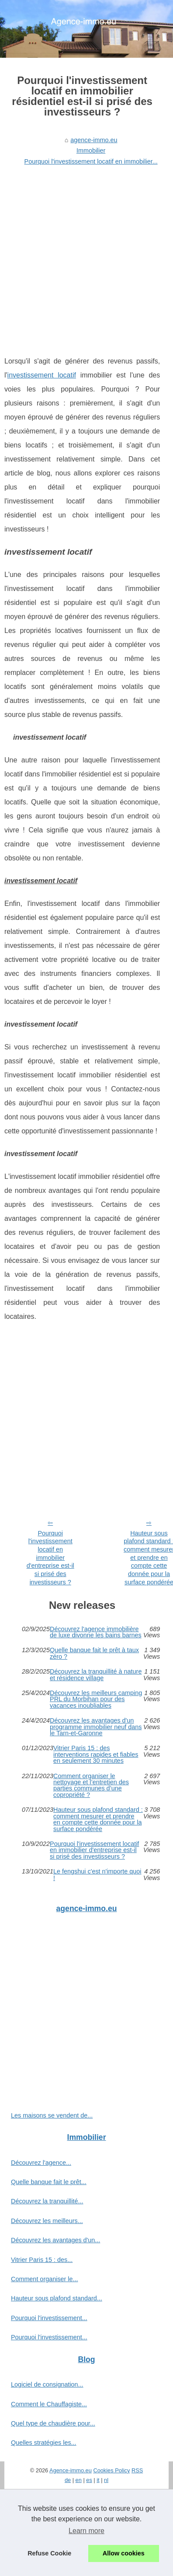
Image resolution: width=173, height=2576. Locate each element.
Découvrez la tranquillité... (47, 2201)
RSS (137, 2470)
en (79, 2480)
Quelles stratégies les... (43, 2442)
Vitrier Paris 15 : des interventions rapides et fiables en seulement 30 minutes (95, 1754)
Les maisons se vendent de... (52, 2115)
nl (106, 2480)
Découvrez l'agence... (41, 2162)
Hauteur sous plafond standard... (56, 2298)
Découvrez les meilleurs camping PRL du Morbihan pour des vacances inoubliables (96, 1699)
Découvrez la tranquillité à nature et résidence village (96, 1674)
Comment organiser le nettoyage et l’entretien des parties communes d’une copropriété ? (91, 1785)
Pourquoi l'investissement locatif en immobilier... (91, 161)
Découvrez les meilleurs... (47, 2220)
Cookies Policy (111, 2470)
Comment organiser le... (44, 2278)
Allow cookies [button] (124, 2553)
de (68, 2480)
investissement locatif (41, 375)
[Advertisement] (82, 255)
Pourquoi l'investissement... (49, 2317)
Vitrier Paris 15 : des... (42, 2259)
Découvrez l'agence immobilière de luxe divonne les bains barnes (96, 1632)
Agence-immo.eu (70, 2470)
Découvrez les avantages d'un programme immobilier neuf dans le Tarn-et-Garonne (96, 1726)
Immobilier (90, 150)
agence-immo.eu (93, 139)
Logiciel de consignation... (47, 2384)
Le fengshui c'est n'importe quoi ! (97, 1874)
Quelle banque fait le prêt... (48, 2181)
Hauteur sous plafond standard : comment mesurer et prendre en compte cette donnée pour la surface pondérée (98, 1819)
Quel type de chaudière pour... (53, 2423)
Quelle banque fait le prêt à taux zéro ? (94, 1653)
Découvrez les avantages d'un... (55, 2240)
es (89, 2480)
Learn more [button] (86, 2530)
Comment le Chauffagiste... (49, 2404)
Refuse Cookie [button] (49, 2553)
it (98, 2480)
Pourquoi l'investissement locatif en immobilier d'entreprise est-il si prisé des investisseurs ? (50, 1558)
